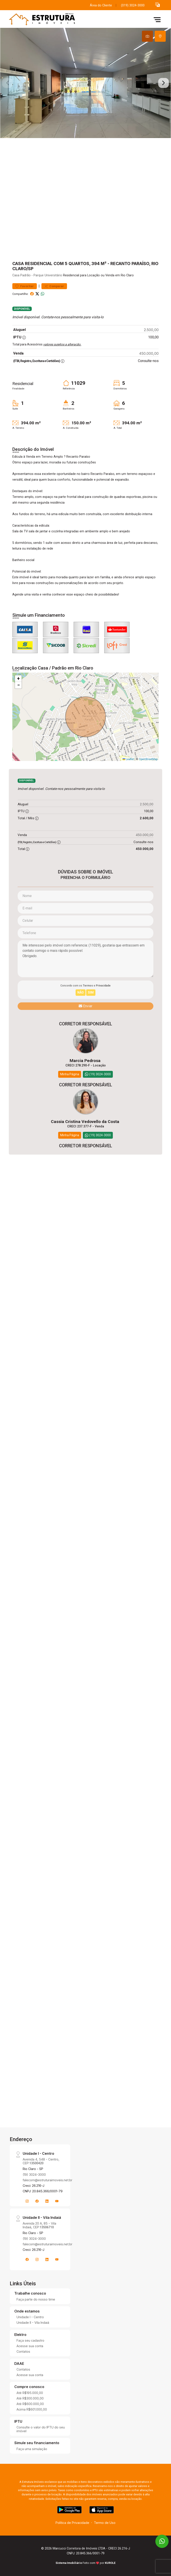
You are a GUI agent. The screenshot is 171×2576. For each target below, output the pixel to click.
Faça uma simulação (32, 2449)
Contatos (23, 2351)
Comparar (54, 286)
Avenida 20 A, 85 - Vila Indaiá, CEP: (39, 2225)
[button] (157, 4)
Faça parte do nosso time (36, 2299)
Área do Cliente (101, 5)
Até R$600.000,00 (30, 2404)
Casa (15, 275)
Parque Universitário (47, 275)
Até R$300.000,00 (30, 2398)
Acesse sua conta (30, 2346)
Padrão (25, 275)
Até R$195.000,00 (30, 2393)
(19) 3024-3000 (34, 2174)
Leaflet (128, 759)
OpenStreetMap (148, 759)
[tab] (147, 36)
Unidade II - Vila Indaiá (33, 2322)
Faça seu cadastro (30, 2340)
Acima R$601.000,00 (32, 2409)
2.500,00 (151, 330)
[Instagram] (27, 2201)
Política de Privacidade (72, 2523)
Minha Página (69, 1074)
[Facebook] (37, 2201)
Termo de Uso (104, 2523)
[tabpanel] (85, 83)
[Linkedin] (47, 2201)
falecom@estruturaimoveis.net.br (47, 2180)
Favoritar (24, 286)
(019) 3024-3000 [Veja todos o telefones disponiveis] (133, 5)
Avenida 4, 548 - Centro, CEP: (41, 2161)
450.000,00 (149, 353)
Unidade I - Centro (30, 2317)
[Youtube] (56, 2201)
